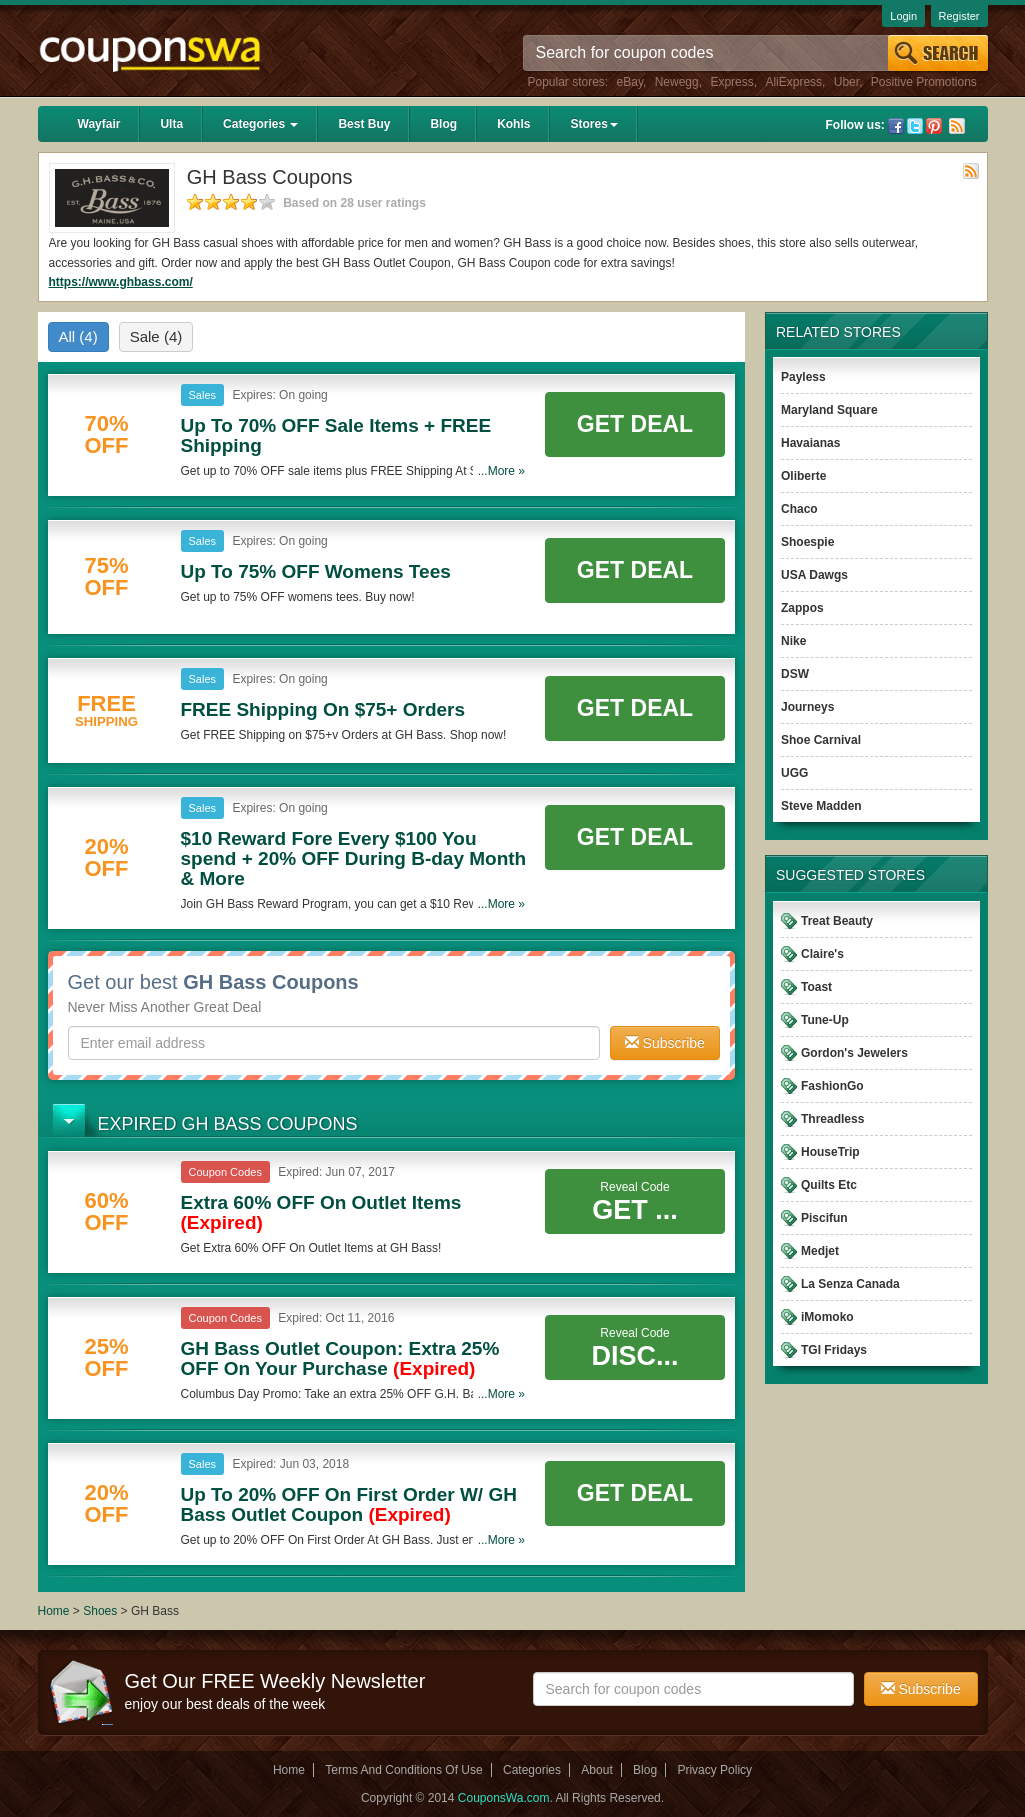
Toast (816, 987)
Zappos (802, 608)
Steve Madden (821, 806)
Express (731, 82)
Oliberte (803, 476)
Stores (593, 124)
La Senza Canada (850, 1284)
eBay (630, 82)
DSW (795, 674)
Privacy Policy (714, 1770)
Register (959, 16)
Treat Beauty (837, 921)
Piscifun (824, 1218)
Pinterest (934, 126)
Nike (793, 641)
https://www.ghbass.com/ (121, 282)
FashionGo (832, 1086)
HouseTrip (830, 1152)
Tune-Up (825, 1020)
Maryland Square (829, 410)
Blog (443, 124)
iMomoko (827, 1317)
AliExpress (793, 82)
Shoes (100, 1611)
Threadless (832, 1119)
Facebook (896, 126)
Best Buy (364, 124)
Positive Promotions (924, 82)
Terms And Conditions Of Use (403, 1770)
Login (903, 16)
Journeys (807, 707)
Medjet (820, 1251)
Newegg (677, 82)
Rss (957, 126)
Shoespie (807, 542)
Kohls (513, 124)
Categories (260, 124)
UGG (794, 773)
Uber (846, 82)
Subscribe (665, 1043)
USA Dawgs (814, 575)
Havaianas (810, 443)
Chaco (799, 509)
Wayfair (99, 124)
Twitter (915, 126)
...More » (501, 471)
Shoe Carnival (821, 740)
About (596, 1770)
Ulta (171, 124)
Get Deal (635, 424)
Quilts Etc (829, 1185)
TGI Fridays (834, 1350)
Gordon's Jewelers (854, 1053)
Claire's (822, 954)
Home (54, 1611)
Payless (803, 377)
